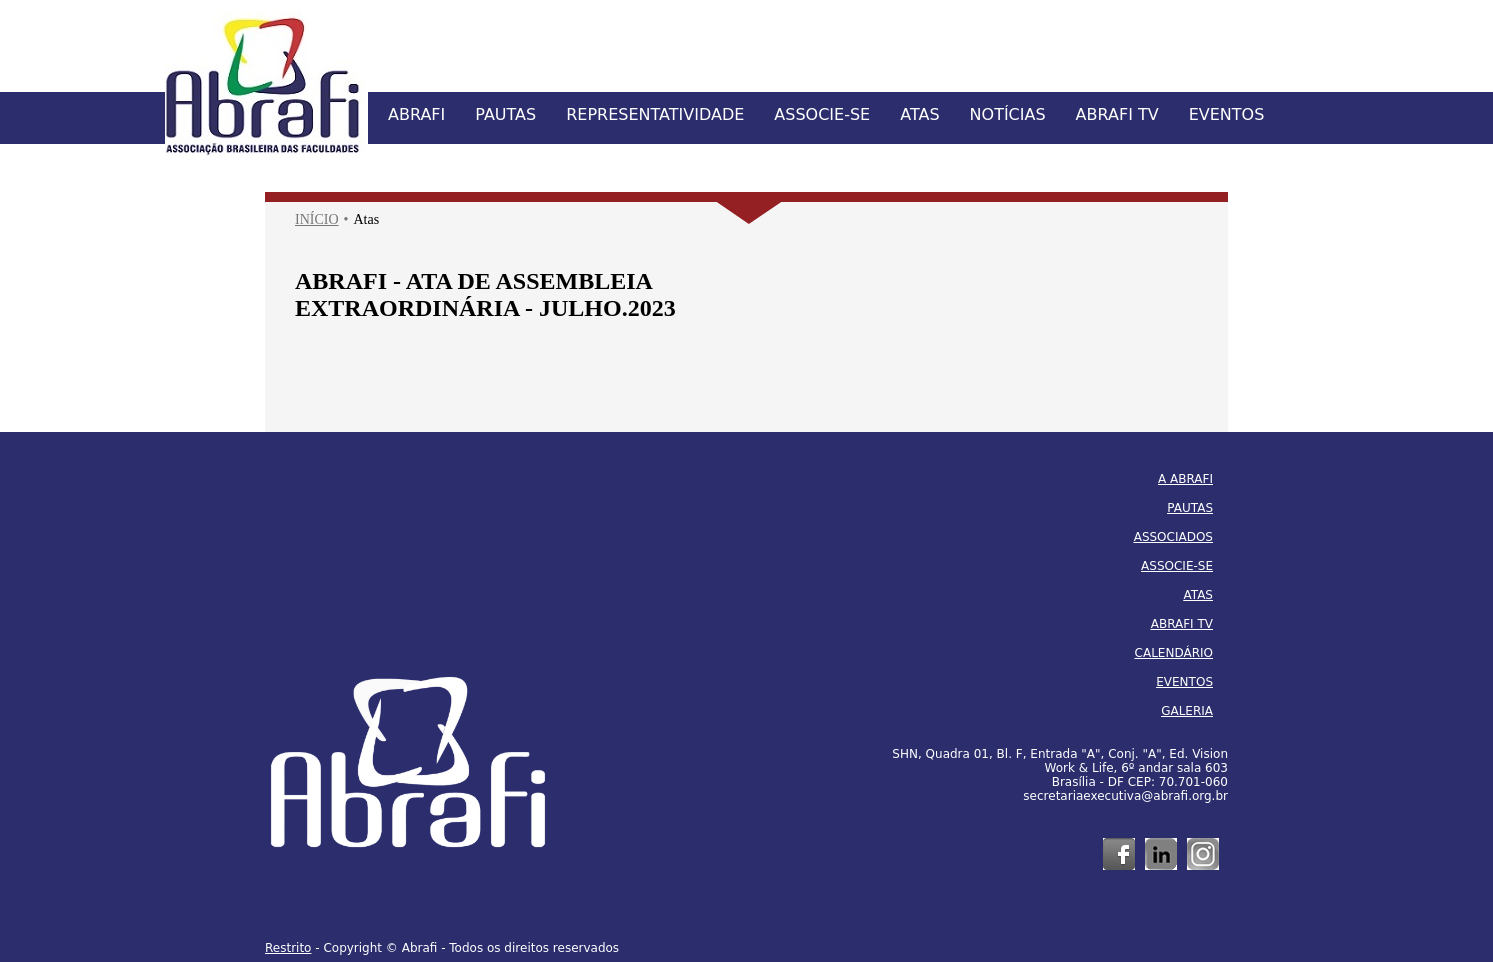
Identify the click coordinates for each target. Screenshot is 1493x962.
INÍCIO (317, 219)
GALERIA (1187, 711)
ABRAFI (416, 114)
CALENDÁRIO (1174, 653)
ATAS (919, 114)
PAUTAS (505, 114)
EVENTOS (1227, 114)
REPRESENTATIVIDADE (655, 114)
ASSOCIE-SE (822, 114)
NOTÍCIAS (1008, 114)
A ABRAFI (1185, 479)
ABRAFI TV (1117, 114)
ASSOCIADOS (1173, 537)
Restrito (288, 948)
